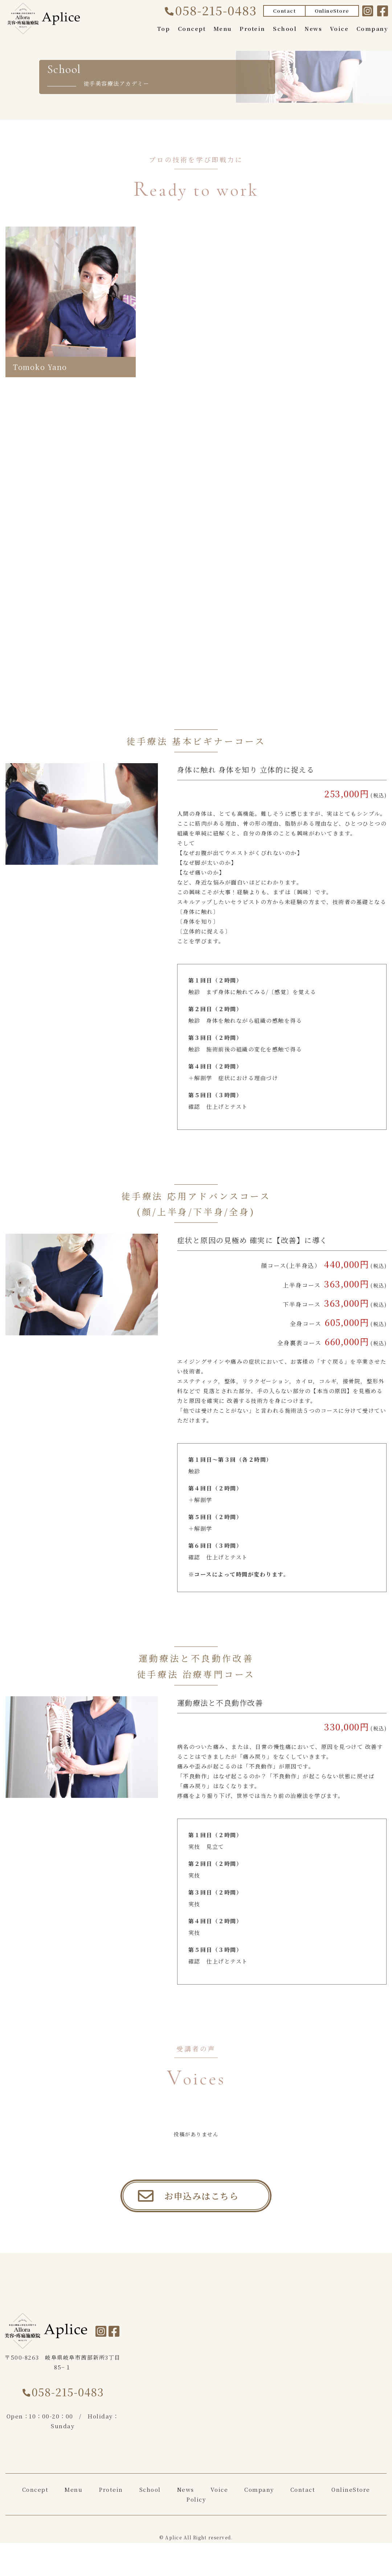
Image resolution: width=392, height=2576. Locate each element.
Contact (284, 10)
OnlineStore (332, 10)
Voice (339, 28)
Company (372, 28)
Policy (196, 2515)
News (313, 28)
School (285, 28)
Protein (252, 28)
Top (163, 28)
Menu (222, 28)
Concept (192, 28)
